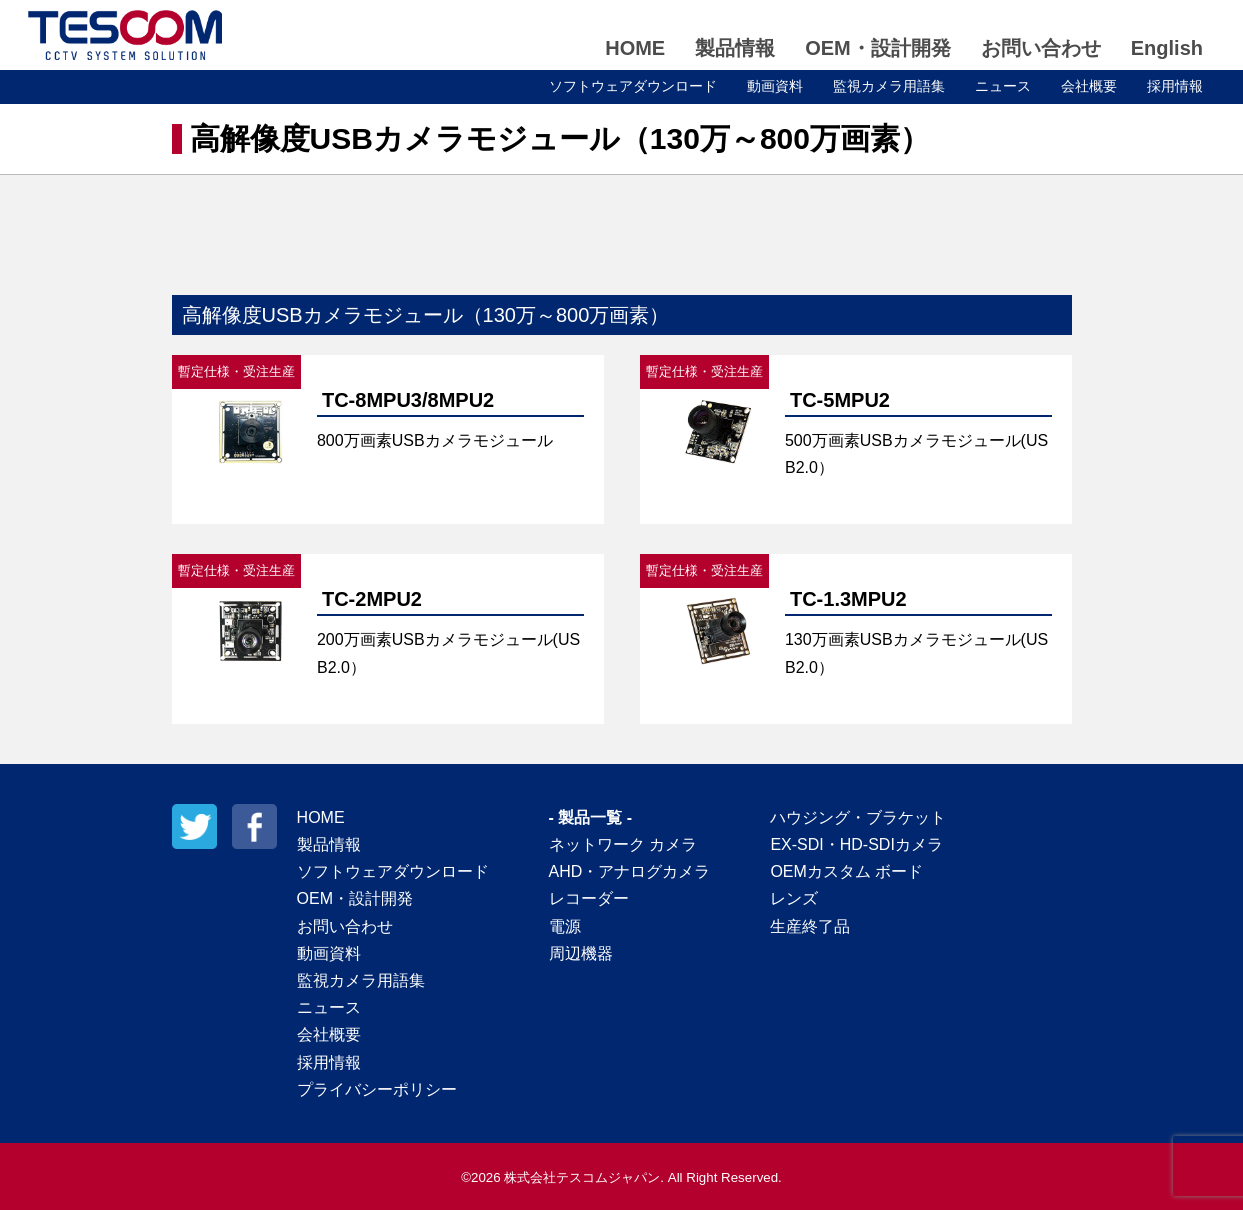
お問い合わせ (1041, 48)
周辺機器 (581, 953)
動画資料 (775, 86)
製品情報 (735, 48)
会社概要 (1089, 86)
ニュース (1003, 86)
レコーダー (589, 898)
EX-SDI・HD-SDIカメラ (856, 844)
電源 (565, 926)
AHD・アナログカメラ (630, 871)
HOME (635, 48)
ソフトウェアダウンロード (633, 86)
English (1167, 48)
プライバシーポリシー (377, 1089)
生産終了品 (810, 926)
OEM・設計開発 (878, 48)
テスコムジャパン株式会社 (125, 35)
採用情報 (1175, 86)
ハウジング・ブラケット (858, 817)
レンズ (794, 898)
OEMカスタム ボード (846, 871)
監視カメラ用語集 (889, 86)
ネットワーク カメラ (623, 844)
